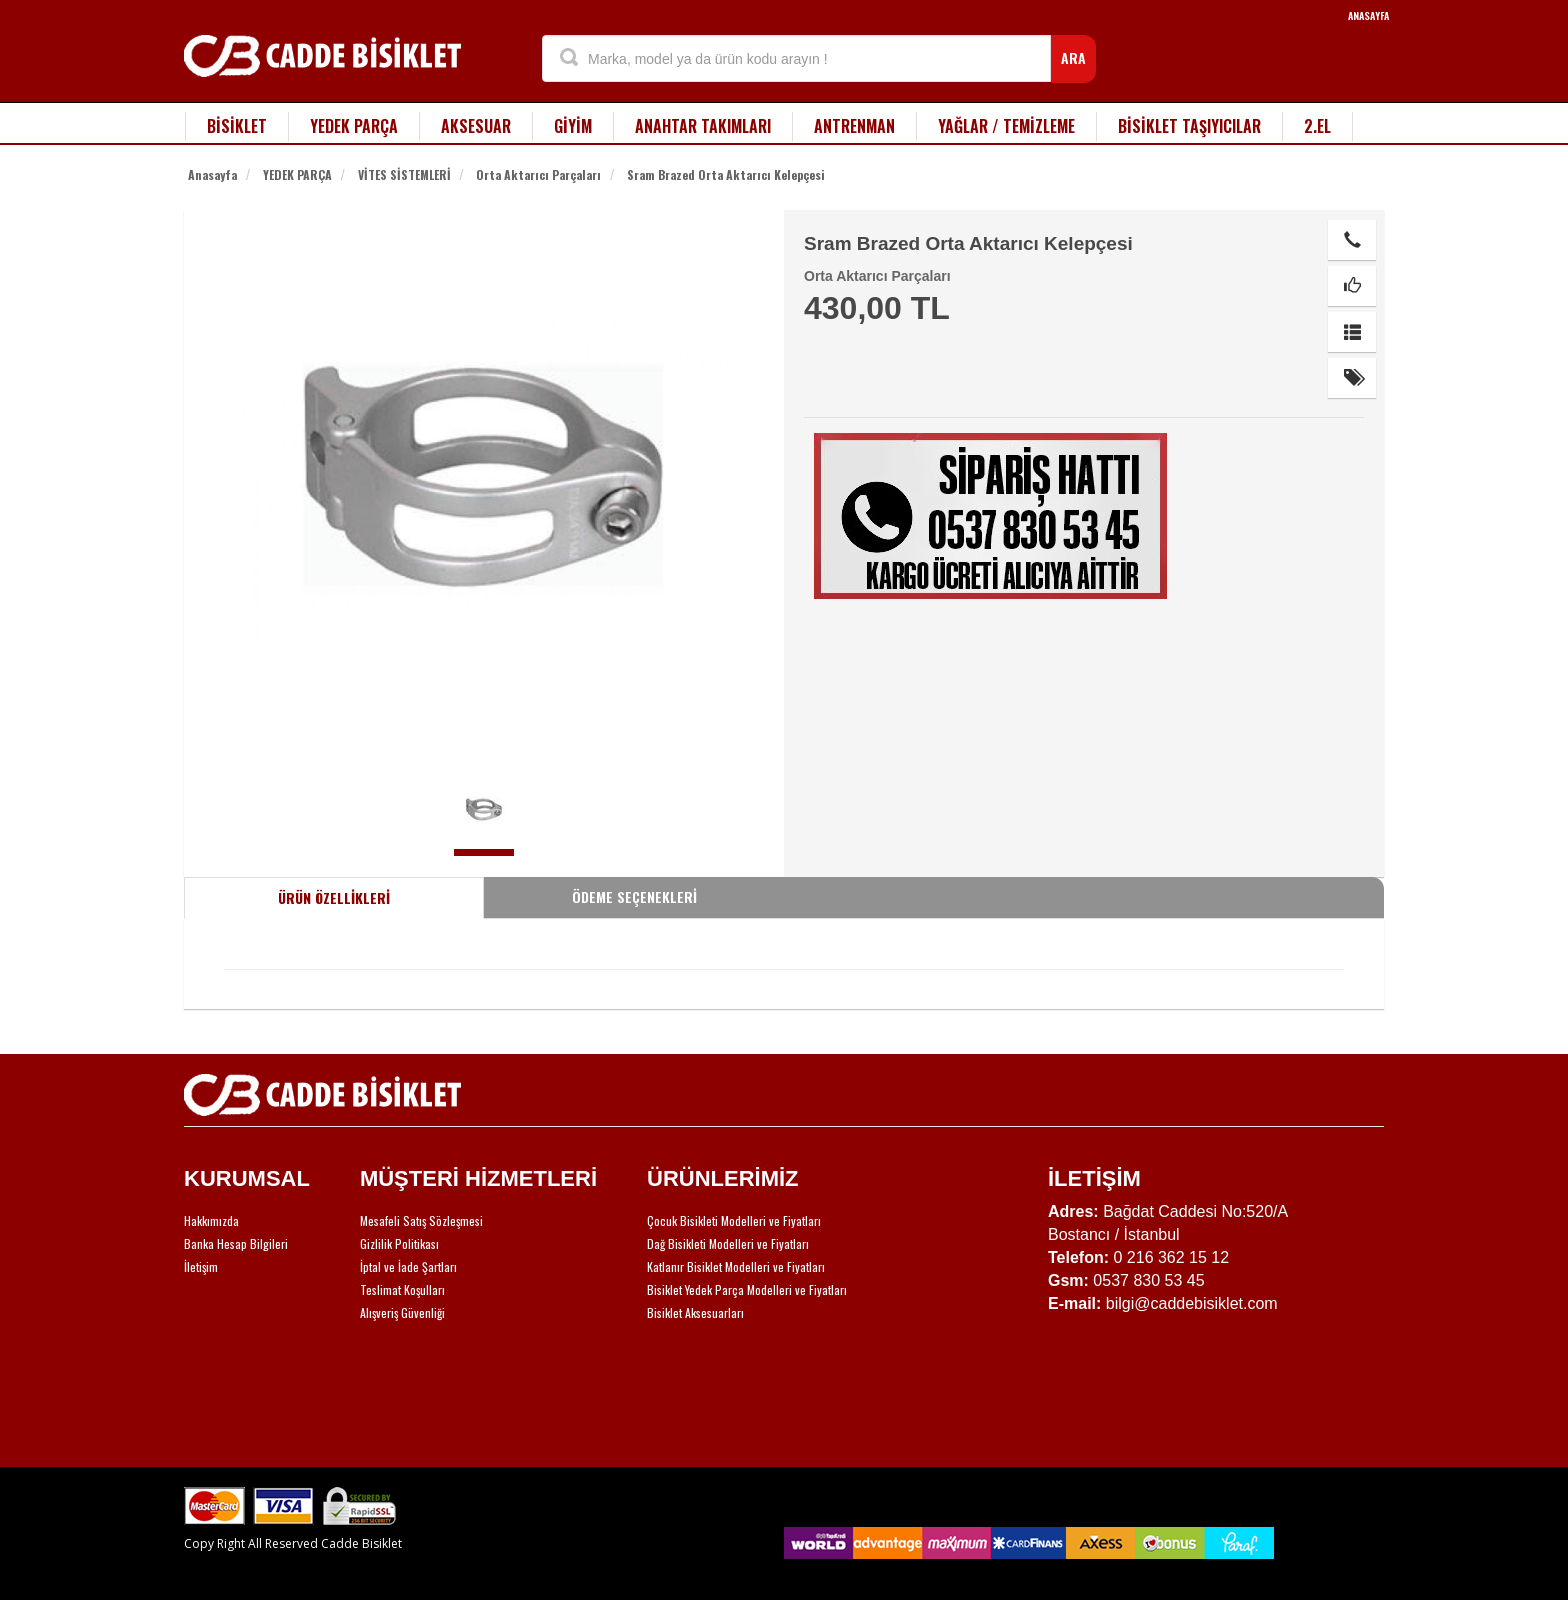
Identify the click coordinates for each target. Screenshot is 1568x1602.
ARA (1073, 57)
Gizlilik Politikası (399, 1243)
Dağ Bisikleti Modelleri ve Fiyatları (728, 1243)
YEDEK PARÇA (354, 126)
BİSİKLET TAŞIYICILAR (1189, 126)
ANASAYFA (1368, 15)
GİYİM (573, 126)
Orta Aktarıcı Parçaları (538, 174)
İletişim (201, 1266)
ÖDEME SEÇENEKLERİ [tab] (634, 896)
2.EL (1317, 126)
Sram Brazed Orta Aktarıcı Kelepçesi (726, 174)
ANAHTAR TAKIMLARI (703, 126)
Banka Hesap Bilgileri (236, 1243)
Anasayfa (212, 174)
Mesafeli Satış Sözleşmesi (421, 1220)
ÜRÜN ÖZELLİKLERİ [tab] (334, 897)
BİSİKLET (237, 126)
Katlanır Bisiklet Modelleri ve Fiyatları (736, 1266)
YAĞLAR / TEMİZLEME (1006, 126)
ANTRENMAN (854, 126)
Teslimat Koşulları (402, 1289)
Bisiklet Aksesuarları (695, 1312)
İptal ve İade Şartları (408, 1266)
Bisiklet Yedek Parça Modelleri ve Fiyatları (747, 1289)
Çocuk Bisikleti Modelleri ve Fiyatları (734, 1220)
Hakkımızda (211, 1220)
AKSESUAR (476, 126)
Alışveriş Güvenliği (402, 1312)
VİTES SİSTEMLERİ (404, 174)
